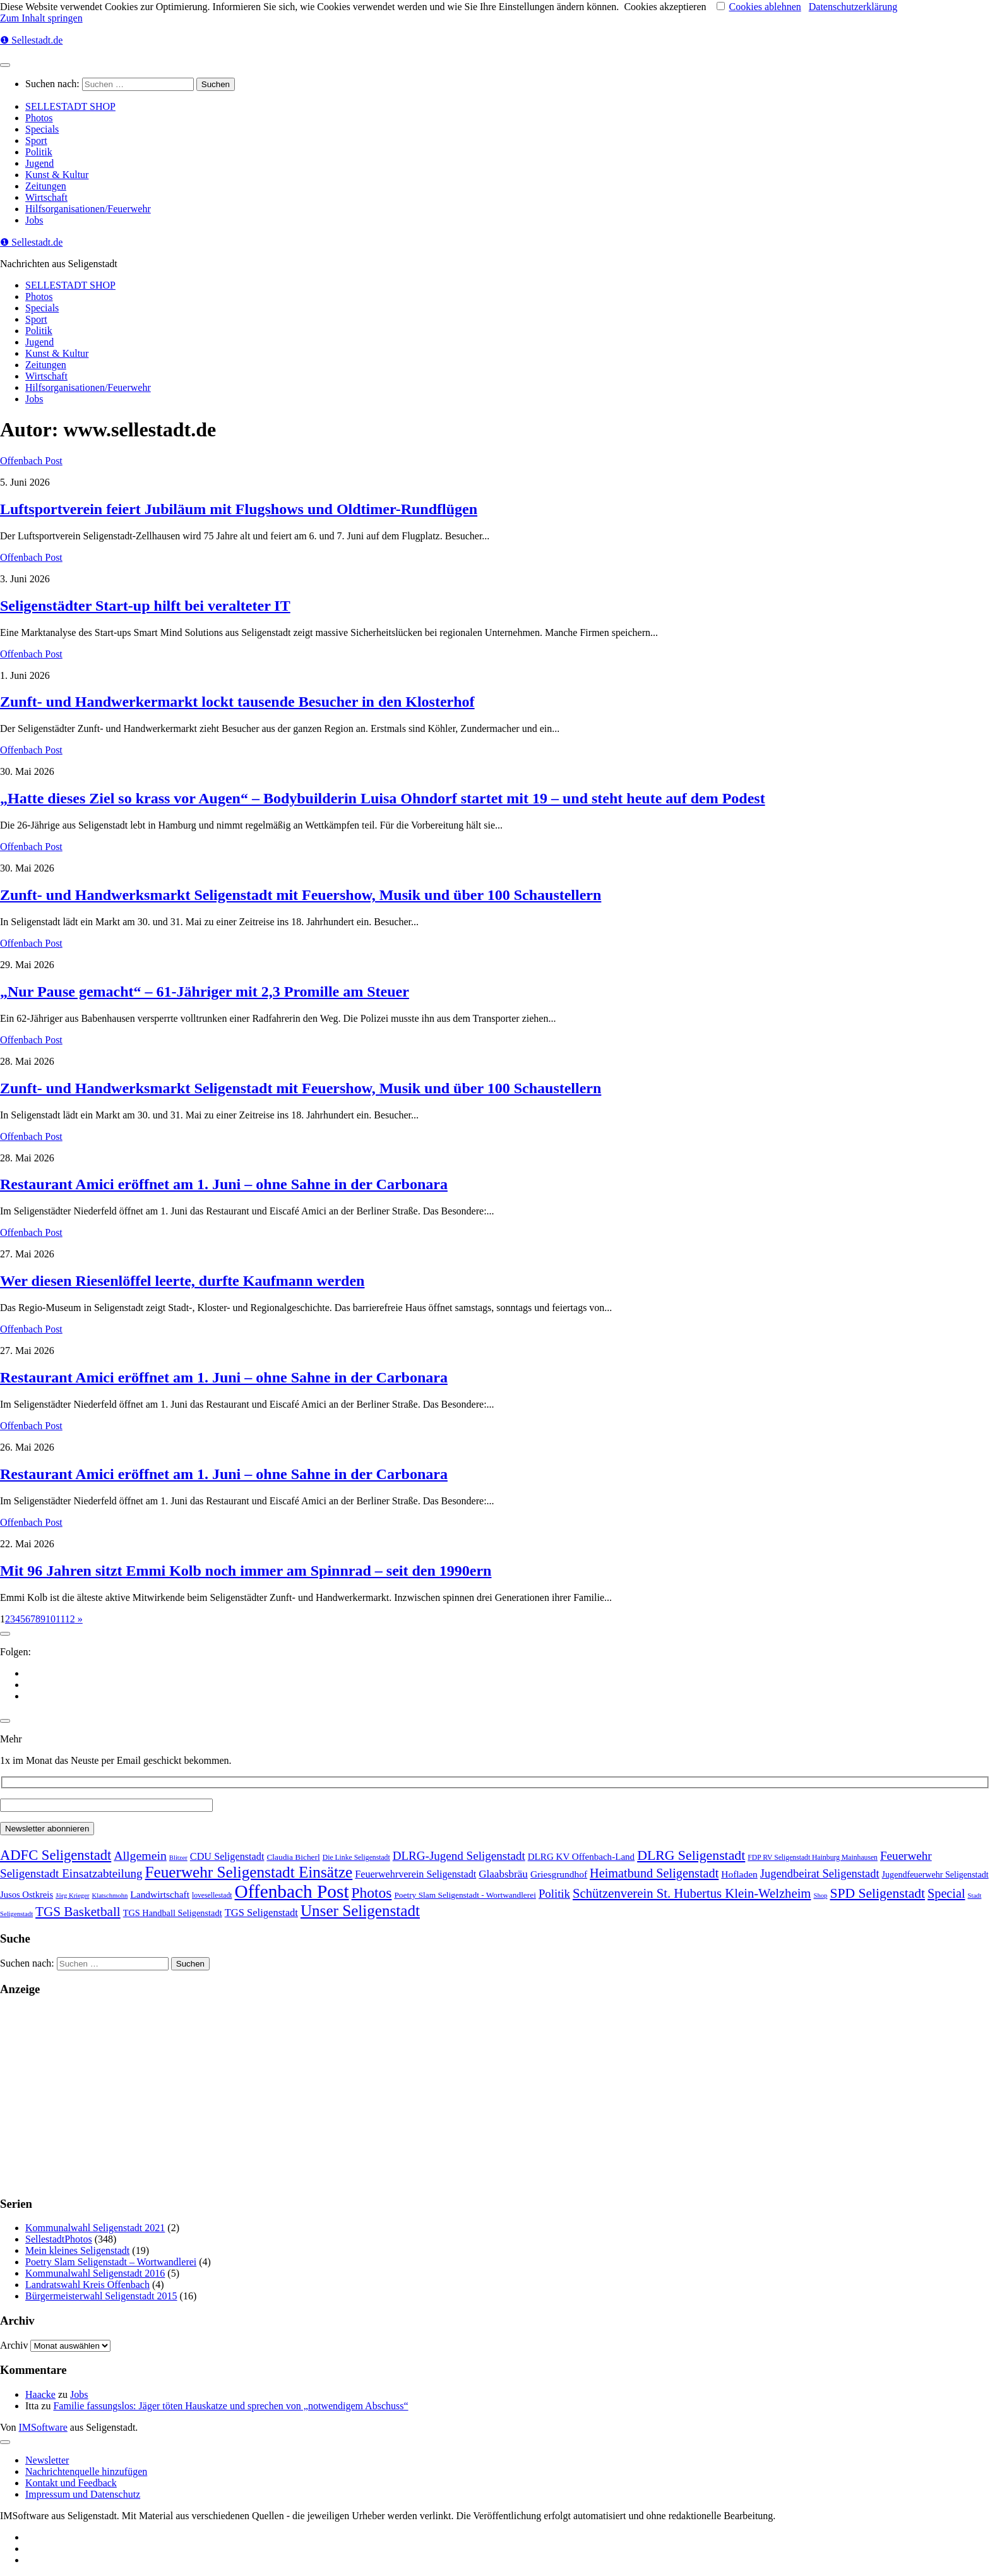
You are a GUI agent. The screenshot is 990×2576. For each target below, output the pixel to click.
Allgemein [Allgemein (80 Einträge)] (140, 1855)
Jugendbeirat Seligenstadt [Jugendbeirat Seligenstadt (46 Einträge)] (820, 1873)
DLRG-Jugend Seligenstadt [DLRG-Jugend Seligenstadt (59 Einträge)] (459, 1855)
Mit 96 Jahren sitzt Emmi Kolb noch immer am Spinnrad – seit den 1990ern (245, 1570)
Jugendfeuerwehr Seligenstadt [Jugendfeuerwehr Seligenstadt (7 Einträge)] (935, 1874)
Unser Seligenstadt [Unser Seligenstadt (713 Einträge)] (360, 1910)
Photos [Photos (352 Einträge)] (372, 1892)
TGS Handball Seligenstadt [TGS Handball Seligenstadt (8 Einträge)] (172, 1913)
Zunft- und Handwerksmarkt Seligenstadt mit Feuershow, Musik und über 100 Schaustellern (300, 895)
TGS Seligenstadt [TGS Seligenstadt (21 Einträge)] (261, 1913)
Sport (36, 140)
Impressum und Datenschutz (82, 2494)
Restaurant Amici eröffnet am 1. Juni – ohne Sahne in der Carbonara (224, 1184)
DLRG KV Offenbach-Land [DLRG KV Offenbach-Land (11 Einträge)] (581, 1857)
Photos (39, 117)
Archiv (14, 2345)
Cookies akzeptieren (665, 6)
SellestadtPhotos (58, 2239)
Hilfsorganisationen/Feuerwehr (88, 208)
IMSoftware (43, 2427)
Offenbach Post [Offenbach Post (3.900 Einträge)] (291, 1891)
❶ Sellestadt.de (31, 40)
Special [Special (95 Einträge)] (946, 1893)
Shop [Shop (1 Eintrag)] (820, 1895)
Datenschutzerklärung (853, 6)
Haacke (40, 2394)
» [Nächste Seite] (79, 1619)
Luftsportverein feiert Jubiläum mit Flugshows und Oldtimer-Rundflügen (238, 509)
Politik (38, 152)
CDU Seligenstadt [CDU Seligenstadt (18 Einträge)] (227, 1856)
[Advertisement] (379, 2096)
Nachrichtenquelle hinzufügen (86, 2471)
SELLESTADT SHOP (70, 106)
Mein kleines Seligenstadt (77, 2250)
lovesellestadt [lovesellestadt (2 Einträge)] (212, 1895)
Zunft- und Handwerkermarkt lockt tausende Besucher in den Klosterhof (237, 701)
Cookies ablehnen (765, 6)
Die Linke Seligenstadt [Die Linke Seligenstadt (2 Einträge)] (356, 1858)
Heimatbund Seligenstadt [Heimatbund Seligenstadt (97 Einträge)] (654, 1873)
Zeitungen (45, 186)
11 (60, 1619)
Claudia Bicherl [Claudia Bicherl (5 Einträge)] (292, 1857)
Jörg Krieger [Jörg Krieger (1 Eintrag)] (72, 1895)
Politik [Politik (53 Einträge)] (554, 1893)
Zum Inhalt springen (41, 18)
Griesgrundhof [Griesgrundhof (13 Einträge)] (558, 1874)
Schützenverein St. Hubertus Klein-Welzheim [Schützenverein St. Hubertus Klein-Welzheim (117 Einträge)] (692, 1893)
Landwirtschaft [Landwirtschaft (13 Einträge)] (159, 1894)
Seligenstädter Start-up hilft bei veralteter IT (145, 605)
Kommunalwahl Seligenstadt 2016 (95, 2273)
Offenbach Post (31, 460)
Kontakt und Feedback (71, 2482)
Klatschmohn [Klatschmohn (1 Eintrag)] (110, 1895)
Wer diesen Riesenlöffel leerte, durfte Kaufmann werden (182, 1281)
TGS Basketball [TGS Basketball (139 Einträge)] (78, 1911)
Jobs (34, 220)
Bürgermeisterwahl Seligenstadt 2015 (101, 2296)
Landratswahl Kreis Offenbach (87, 2284)
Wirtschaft (46, 197)
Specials (42, 129)
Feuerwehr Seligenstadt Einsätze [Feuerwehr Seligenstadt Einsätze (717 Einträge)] (249, 1872)
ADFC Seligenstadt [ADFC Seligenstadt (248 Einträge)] (55, 1855)
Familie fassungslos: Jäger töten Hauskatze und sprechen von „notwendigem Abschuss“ (230, 2405)
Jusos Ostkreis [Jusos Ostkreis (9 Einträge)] (26, 1895)
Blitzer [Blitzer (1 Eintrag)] (178, 1857)
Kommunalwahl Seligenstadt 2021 (95, 2227)
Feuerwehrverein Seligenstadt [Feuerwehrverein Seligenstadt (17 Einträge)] (415, 1874)
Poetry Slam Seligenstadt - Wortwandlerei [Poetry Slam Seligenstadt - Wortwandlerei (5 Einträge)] (465, 1895)
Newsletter (47, 2460)
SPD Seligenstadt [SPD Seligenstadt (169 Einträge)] (877, 1893)
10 (50, 1619)
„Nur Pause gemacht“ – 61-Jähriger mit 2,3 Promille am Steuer (204, 991)
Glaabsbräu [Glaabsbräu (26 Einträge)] (503, 1874)
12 (70, 1619)
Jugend (39, 163)
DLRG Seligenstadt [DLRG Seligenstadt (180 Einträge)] (691, 1855)
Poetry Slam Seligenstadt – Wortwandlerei (110, 2261)
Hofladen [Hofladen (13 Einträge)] (739, 1874)
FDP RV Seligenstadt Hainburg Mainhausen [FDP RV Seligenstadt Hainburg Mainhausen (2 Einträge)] (813, 1858)
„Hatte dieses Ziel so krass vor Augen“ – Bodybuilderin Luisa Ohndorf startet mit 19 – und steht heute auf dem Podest (382, 798)
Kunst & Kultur (56, 174)
